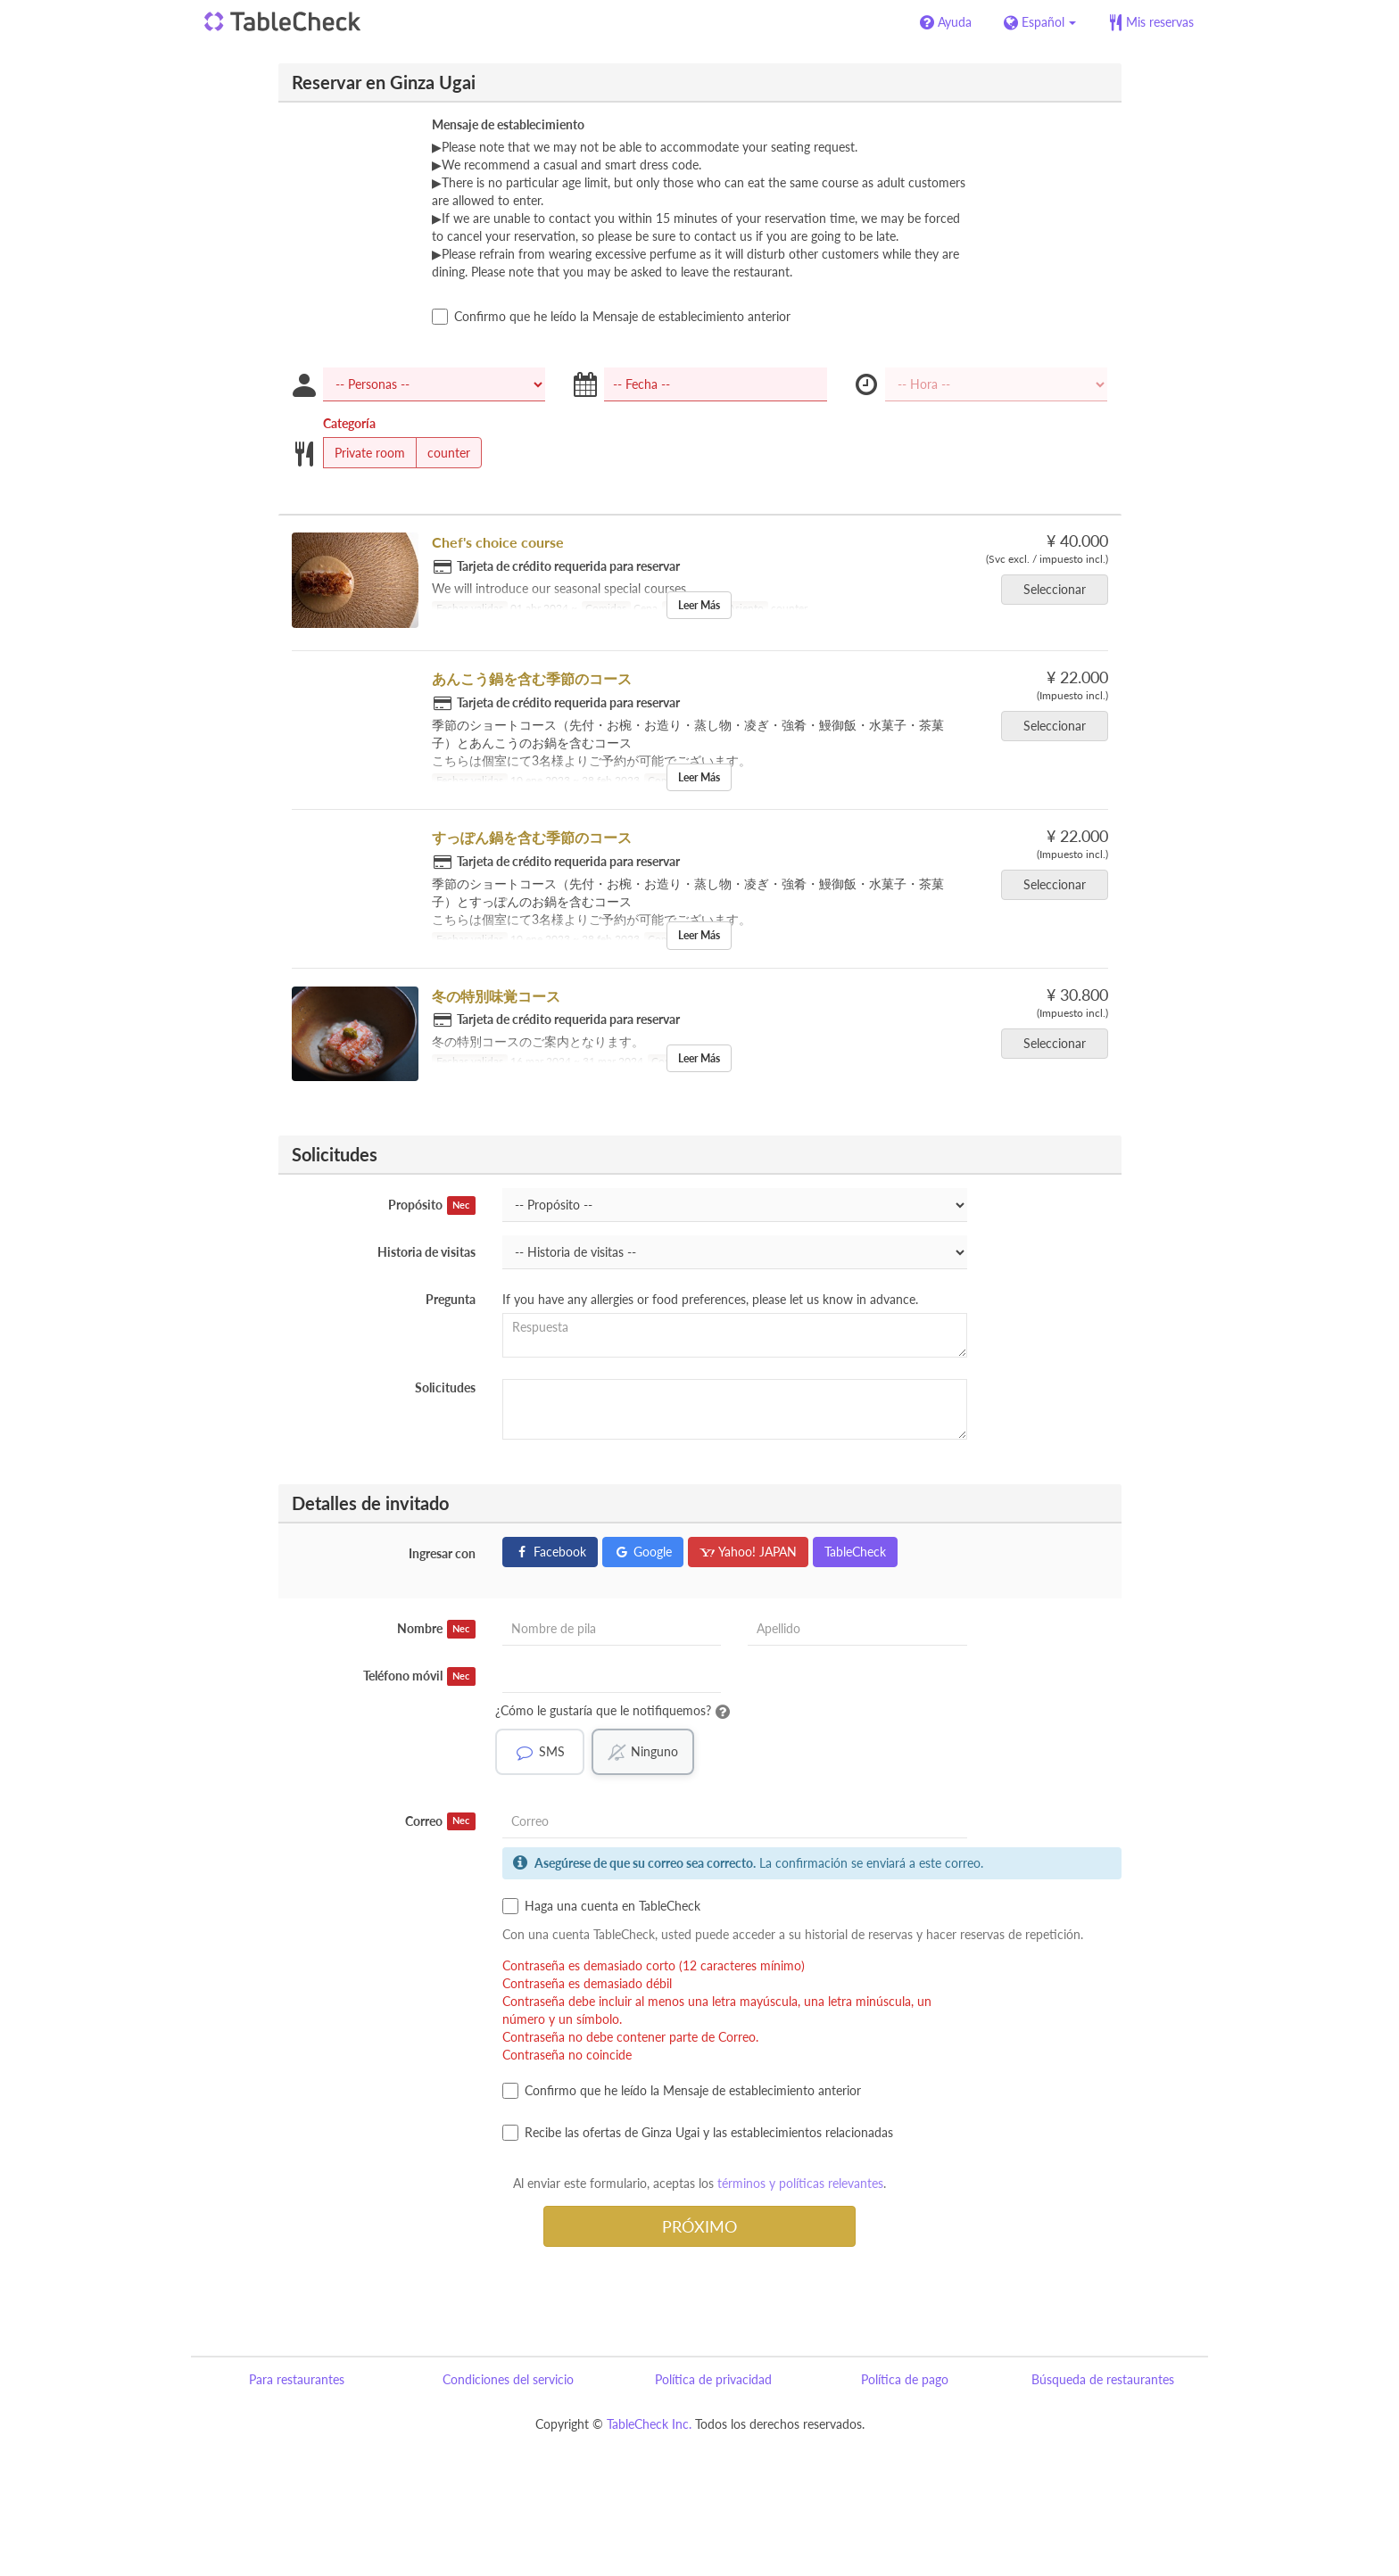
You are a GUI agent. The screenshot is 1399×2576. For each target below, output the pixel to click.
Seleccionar (1060, 589)
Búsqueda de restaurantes (1102, 2379)
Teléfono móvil (419, 1676)
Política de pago (904, 2379)
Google (643, 1551)
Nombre (436, 1629)
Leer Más (699, 605)
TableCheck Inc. (649, 2424)
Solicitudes (445, 1387)
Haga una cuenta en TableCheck (601, 1906)
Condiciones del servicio (508, 2379)
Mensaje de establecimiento (508, 124)
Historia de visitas (426, 1251)
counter (443, 453)
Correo (440, 1821)
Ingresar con (442, 1553)
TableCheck (855, 1551)
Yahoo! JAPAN (748, 1551)
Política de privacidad (713, 2379)
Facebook (550, 1551)
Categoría (349, 423)
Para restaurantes (296, 2379)
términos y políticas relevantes (800, 2183)
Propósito (432, 1205)
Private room (364, 453)
